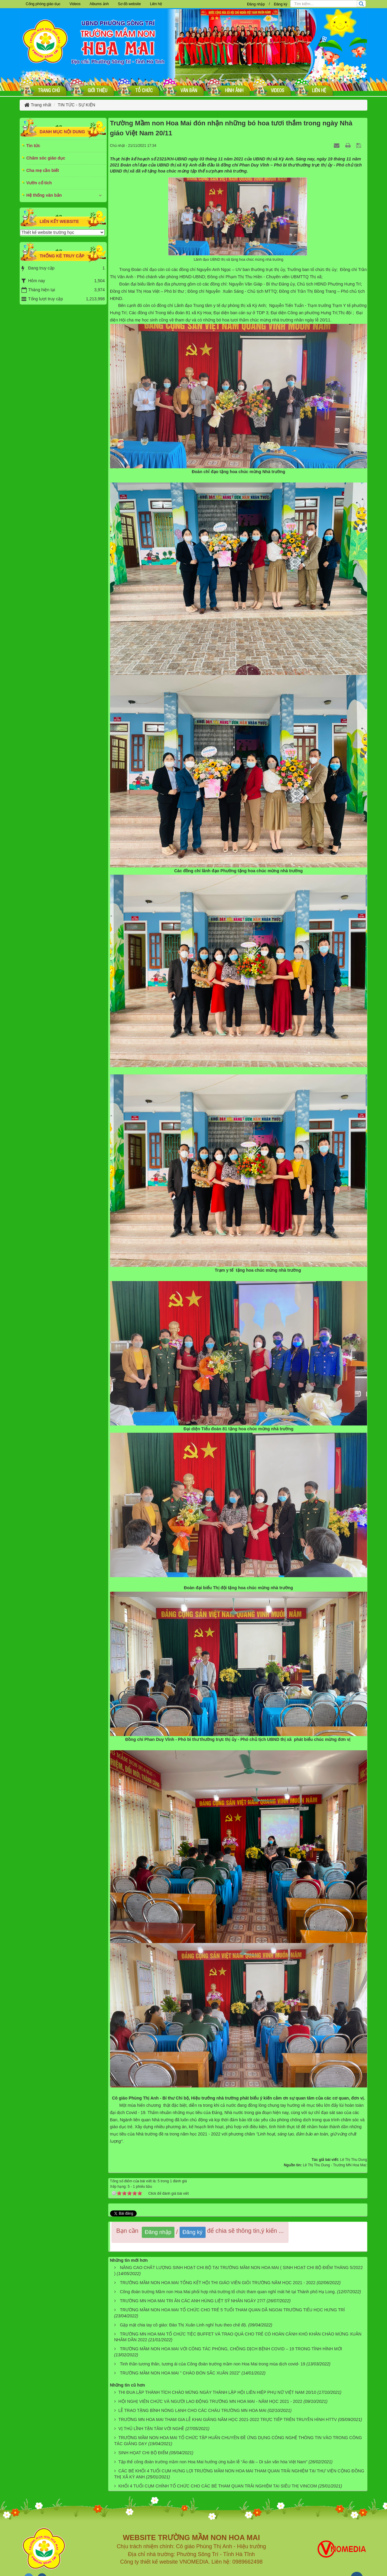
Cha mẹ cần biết (42, 170)
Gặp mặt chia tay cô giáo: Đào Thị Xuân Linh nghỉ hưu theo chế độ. (183, 2325)
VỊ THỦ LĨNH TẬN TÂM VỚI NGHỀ (151, 2428)
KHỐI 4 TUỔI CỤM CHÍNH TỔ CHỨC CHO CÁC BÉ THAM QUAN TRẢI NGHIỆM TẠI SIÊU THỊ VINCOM (217, 2486)
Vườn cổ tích (39, 182)
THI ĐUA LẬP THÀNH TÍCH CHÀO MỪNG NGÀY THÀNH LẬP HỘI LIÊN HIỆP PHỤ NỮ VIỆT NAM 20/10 (217, 2392)
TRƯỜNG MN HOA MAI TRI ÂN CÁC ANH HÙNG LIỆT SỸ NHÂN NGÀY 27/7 (192, 2300)
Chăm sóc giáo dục (45, 158)
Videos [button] (75, 4)
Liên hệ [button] (156, 4)
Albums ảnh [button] (99, 4)
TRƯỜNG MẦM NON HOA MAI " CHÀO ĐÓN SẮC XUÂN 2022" (180, 2373)
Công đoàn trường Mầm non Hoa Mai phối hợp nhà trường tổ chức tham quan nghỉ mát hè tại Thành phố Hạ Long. (228, 2291)
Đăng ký (280, 4)
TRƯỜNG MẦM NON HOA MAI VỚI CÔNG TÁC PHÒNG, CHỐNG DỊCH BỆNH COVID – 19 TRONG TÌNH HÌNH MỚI (231, 2348)
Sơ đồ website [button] (129, 4)
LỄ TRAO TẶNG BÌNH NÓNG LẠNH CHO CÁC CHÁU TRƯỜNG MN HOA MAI (192, 2410)
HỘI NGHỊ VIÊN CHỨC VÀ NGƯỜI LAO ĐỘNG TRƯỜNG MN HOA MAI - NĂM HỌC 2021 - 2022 (210, 2401)
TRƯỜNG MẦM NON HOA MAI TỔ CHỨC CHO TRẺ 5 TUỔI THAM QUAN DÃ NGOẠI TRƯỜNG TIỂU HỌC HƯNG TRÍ (232, 2309)
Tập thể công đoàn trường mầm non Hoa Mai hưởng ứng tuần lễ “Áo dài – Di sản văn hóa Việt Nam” (212, 2461)
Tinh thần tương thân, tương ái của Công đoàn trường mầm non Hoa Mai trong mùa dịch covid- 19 (212, 2363)
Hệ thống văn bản (44, 195)
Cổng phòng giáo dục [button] (43, 4)
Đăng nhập (256, 4)
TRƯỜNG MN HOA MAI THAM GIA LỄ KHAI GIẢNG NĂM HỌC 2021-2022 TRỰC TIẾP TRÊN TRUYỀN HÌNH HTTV (227, 2419)
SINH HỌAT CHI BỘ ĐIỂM (143, 2452)
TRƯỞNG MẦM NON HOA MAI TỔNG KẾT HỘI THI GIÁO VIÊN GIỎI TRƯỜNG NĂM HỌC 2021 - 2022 (217, 2282)
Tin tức (33, 145)
